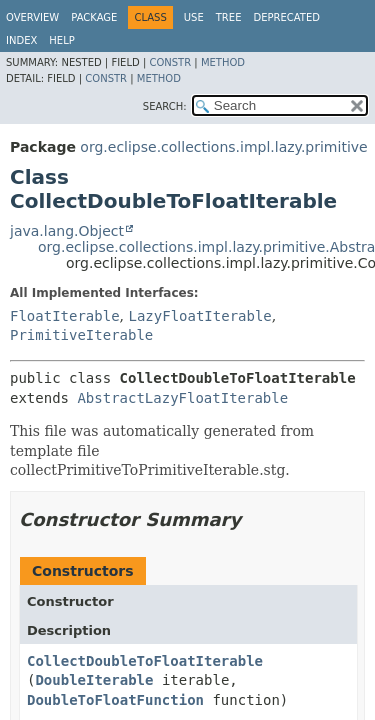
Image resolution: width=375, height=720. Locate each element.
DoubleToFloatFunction (115, 700)
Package (94, 17)
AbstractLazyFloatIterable (182, 398)
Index (21, 40)
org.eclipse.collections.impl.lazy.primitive (223, 147)
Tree (229, 17)
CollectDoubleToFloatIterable (145, 661)
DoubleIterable (94, 680)
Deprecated (286, 17)
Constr (170, 62)
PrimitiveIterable (81, 335)
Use (194, 17)
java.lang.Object (67, 231)
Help (61, 40)
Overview (32, 17)
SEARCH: (165, 106)
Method (223, 62)
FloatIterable (65, 316)
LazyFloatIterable (199, 316)
